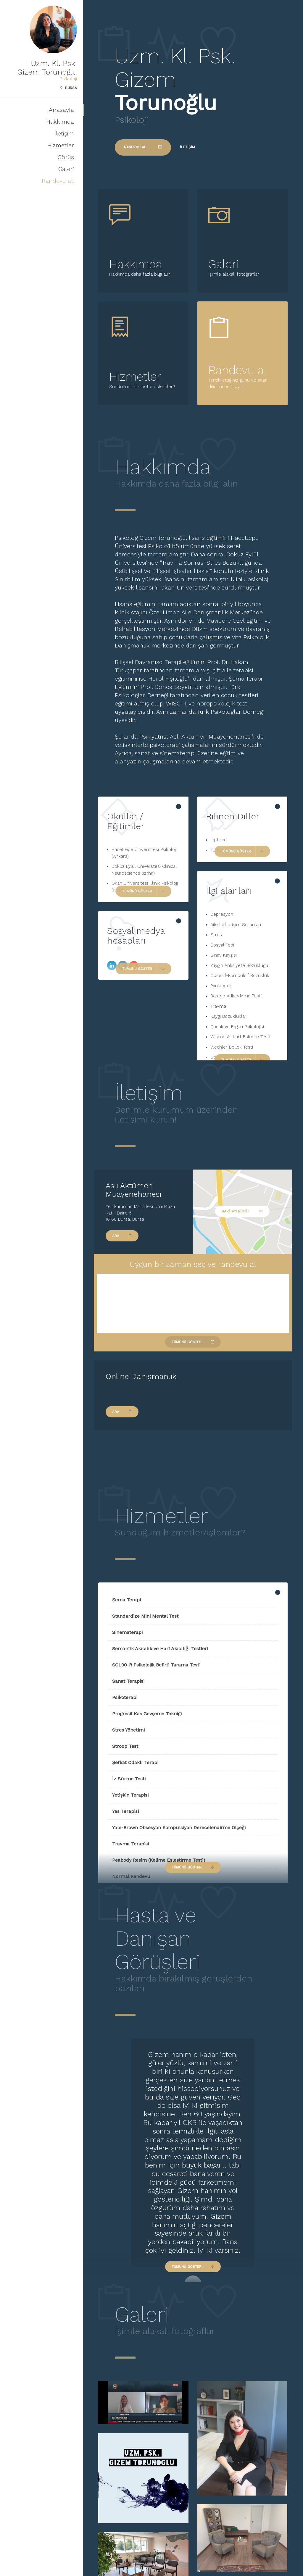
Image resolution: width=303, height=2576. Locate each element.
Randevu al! (58, 180)
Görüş (66, 157)
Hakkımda (60, 121)
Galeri (66, 168)
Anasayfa (61, 109)
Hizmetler (60, 145)
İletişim (64, 133)
